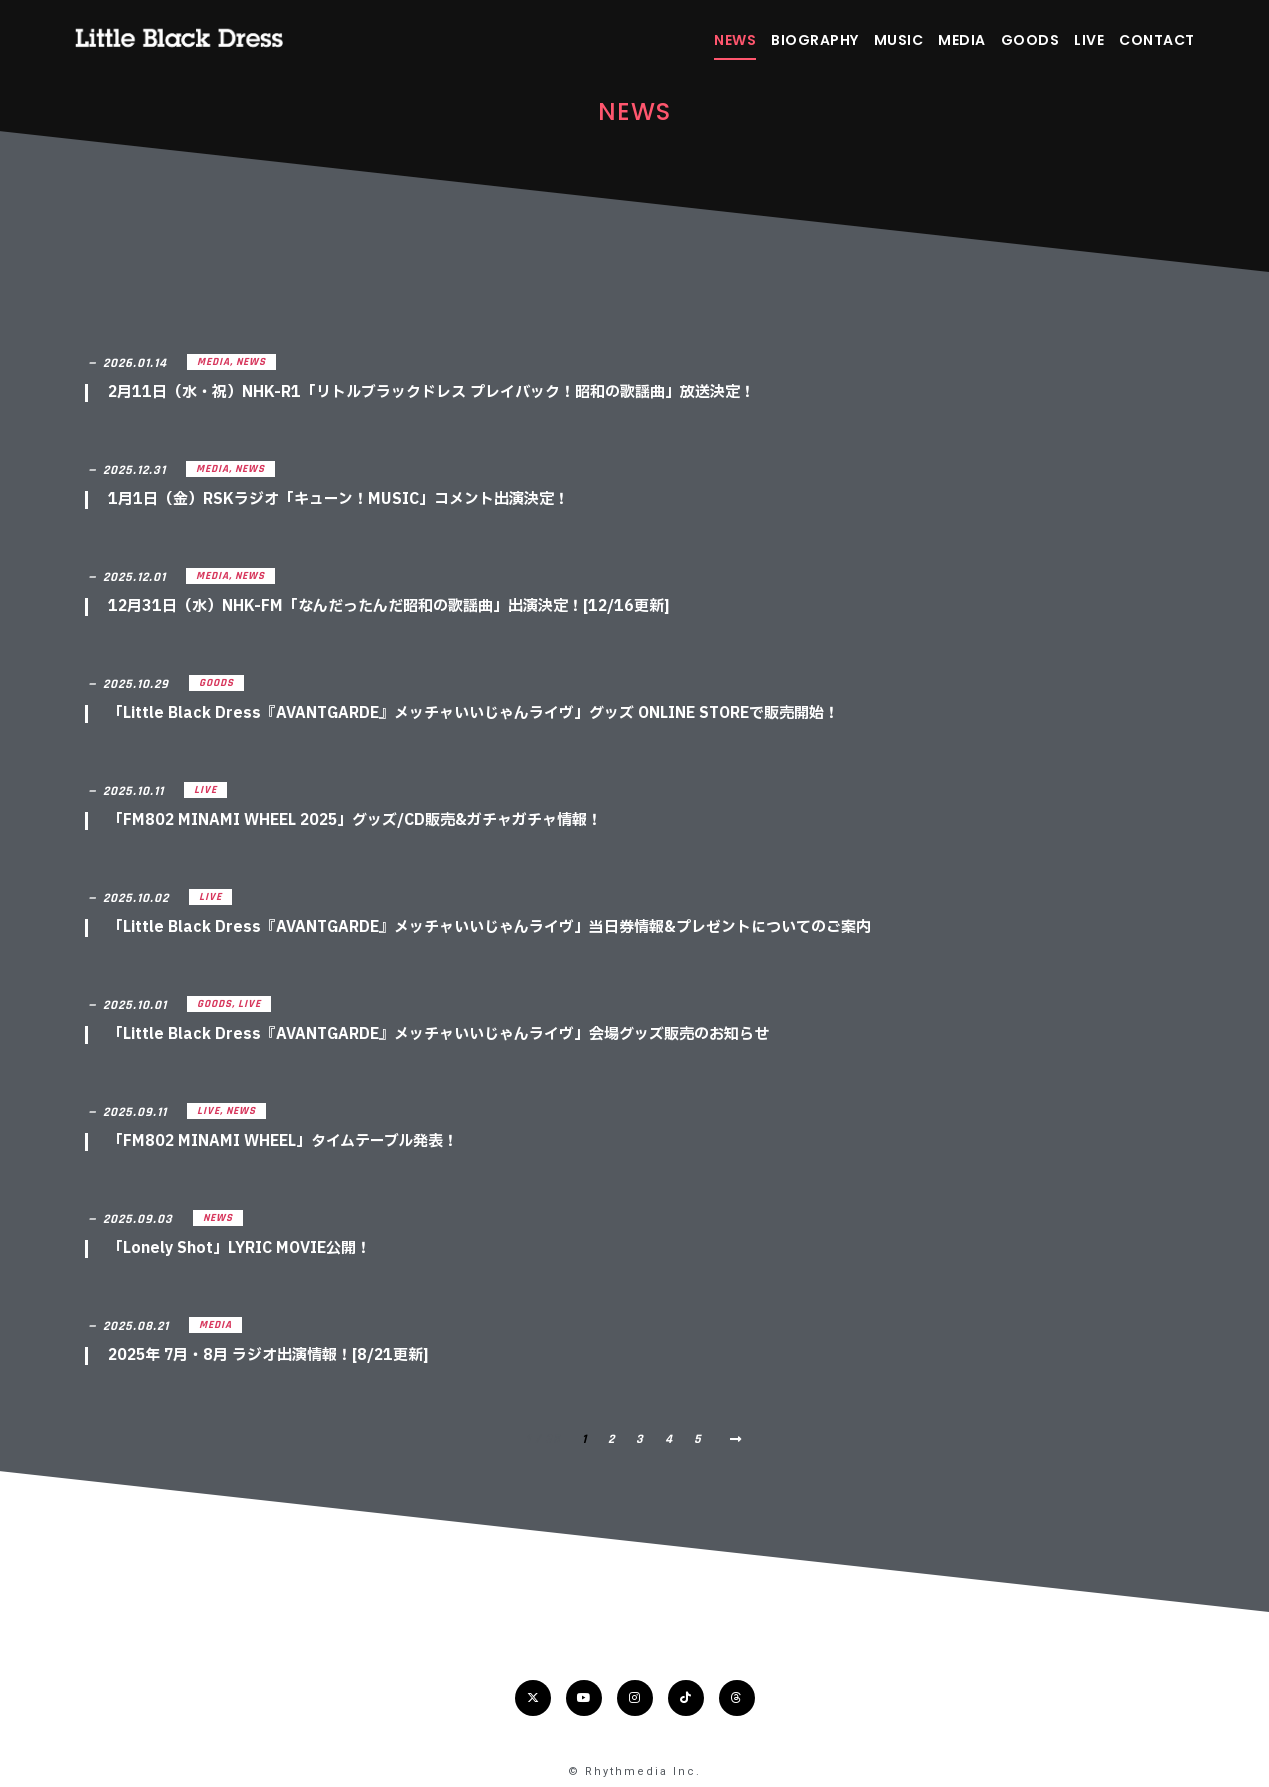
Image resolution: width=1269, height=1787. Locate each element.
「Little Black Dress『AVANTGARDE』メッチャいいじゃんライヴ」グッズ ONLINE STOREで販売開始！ (473, 713)
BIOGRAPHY (815, 40)
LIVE (1089, 40)
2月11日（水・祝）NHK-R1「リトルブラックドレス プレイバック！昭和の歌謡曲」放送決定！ (431, 392)
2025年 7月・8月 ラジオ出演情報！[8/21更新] (268, 1355)
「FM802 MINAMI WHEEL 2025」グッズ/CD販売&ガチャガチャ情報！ (355, 820)
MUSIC (899, 40)
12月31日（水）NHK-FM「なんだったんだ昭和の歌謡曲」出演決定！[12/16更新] (389, 606)
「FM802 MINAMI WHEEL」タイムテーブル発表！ (283, 1141)
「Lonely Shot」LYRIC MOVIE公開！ (239, 1248)
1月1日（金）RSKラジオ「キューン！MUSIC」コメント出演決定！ (338, 499)
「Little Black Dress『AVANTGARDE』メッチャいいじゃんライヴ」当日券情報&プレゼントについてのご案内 (489, 927)
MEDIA (962, 40)
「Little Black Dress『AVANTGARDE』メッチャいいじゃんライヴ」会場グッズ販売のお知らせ (438, 1034)
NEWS (735, 40)
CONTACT (1157, 40)
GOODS (1030, 40)
